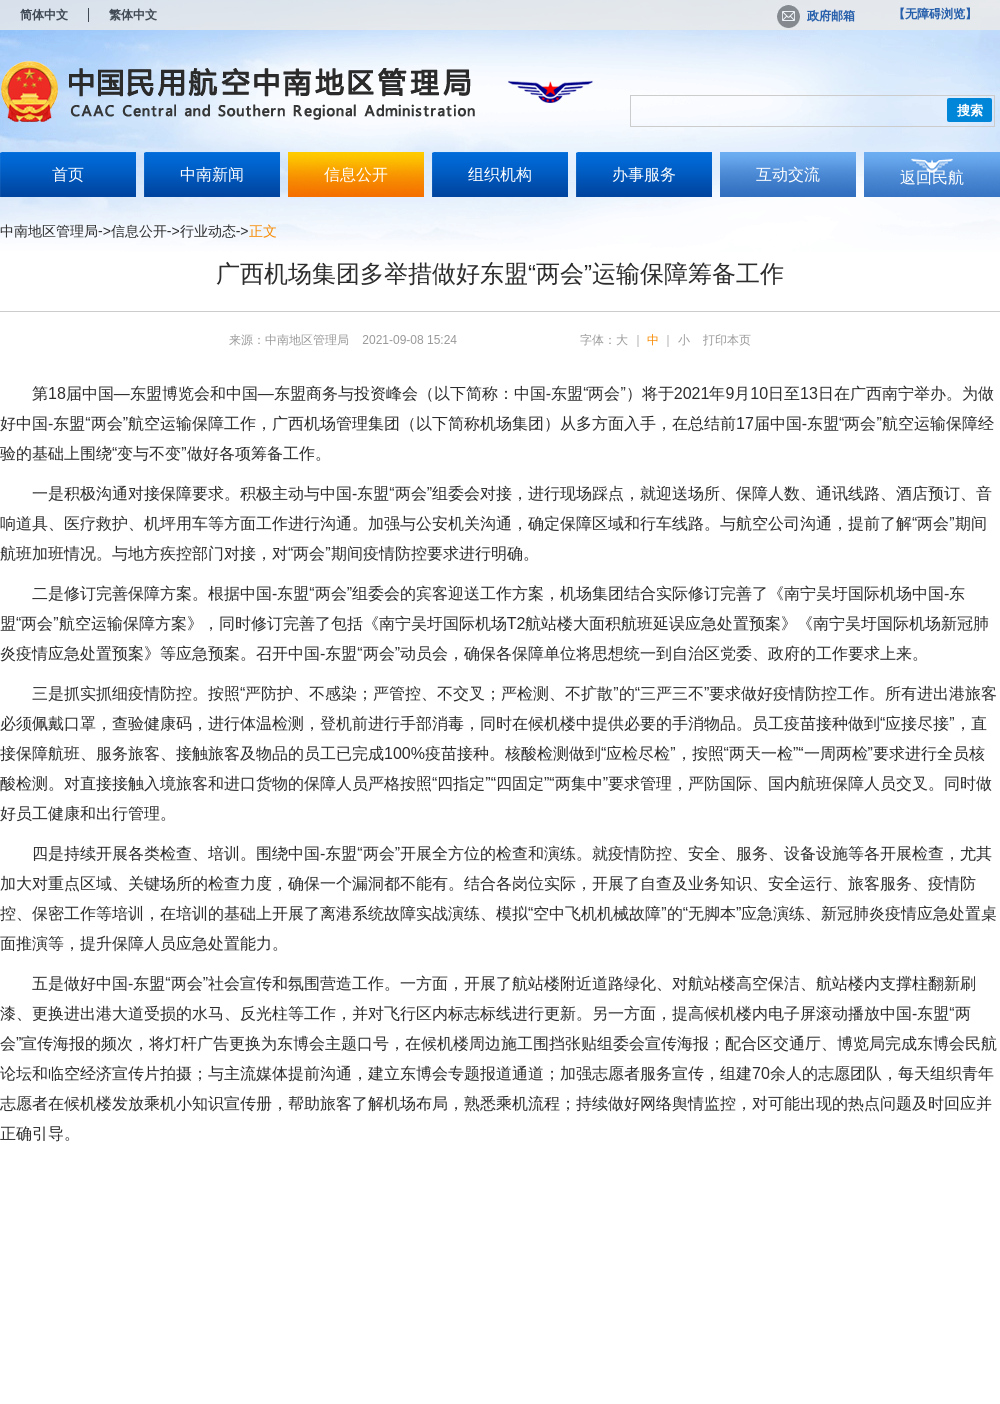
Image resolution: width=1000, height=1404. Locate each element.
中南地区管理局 (49, 231)
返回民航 (932, 177)
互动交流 (788, 174)
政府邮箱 (816, 16)
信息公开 (356, 174)
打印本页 (727, 340)
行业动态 (208, 231)
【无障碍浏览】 (935, 14)
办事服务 (644, 174)
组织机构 (500, 174)
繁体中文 (133, 15)
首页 (68, 174)
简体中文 (44, 15)
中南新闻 (212, 174)
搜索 (970, 110)
